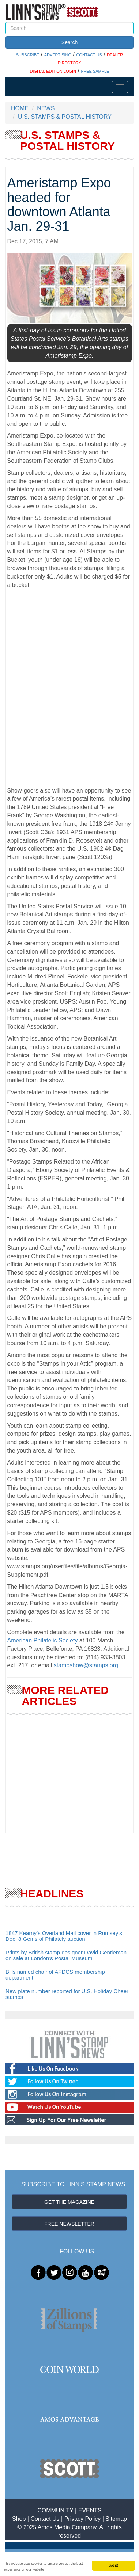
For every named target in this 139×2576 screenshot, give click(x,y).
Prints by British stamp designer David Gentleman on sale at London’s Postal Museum (66, 1955)
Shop (19, 2519)
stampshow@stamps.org (86, 1665)
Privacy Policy (82, 2519)
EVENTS (90, 2510)
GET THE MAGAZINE (69, 2202)
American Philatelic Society (42, 1640)
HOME (20, 108)
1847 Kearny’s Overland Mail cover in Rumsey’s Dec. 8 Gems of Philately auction (63, 1936)
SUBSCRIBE (28, 55)
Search (69, 42)
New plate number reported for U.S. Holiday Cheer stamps (66, 1994)
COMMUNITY (55, 2510)
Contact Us (44, 2519)
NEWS (46, 108)
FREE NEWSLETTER (69, 2224)
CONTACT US (89, 55)
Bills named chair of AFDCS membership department (55, 1975)
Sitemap (116, 2519)
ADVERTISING (57, 55)
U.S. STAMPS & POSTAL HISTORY (65, 117)
